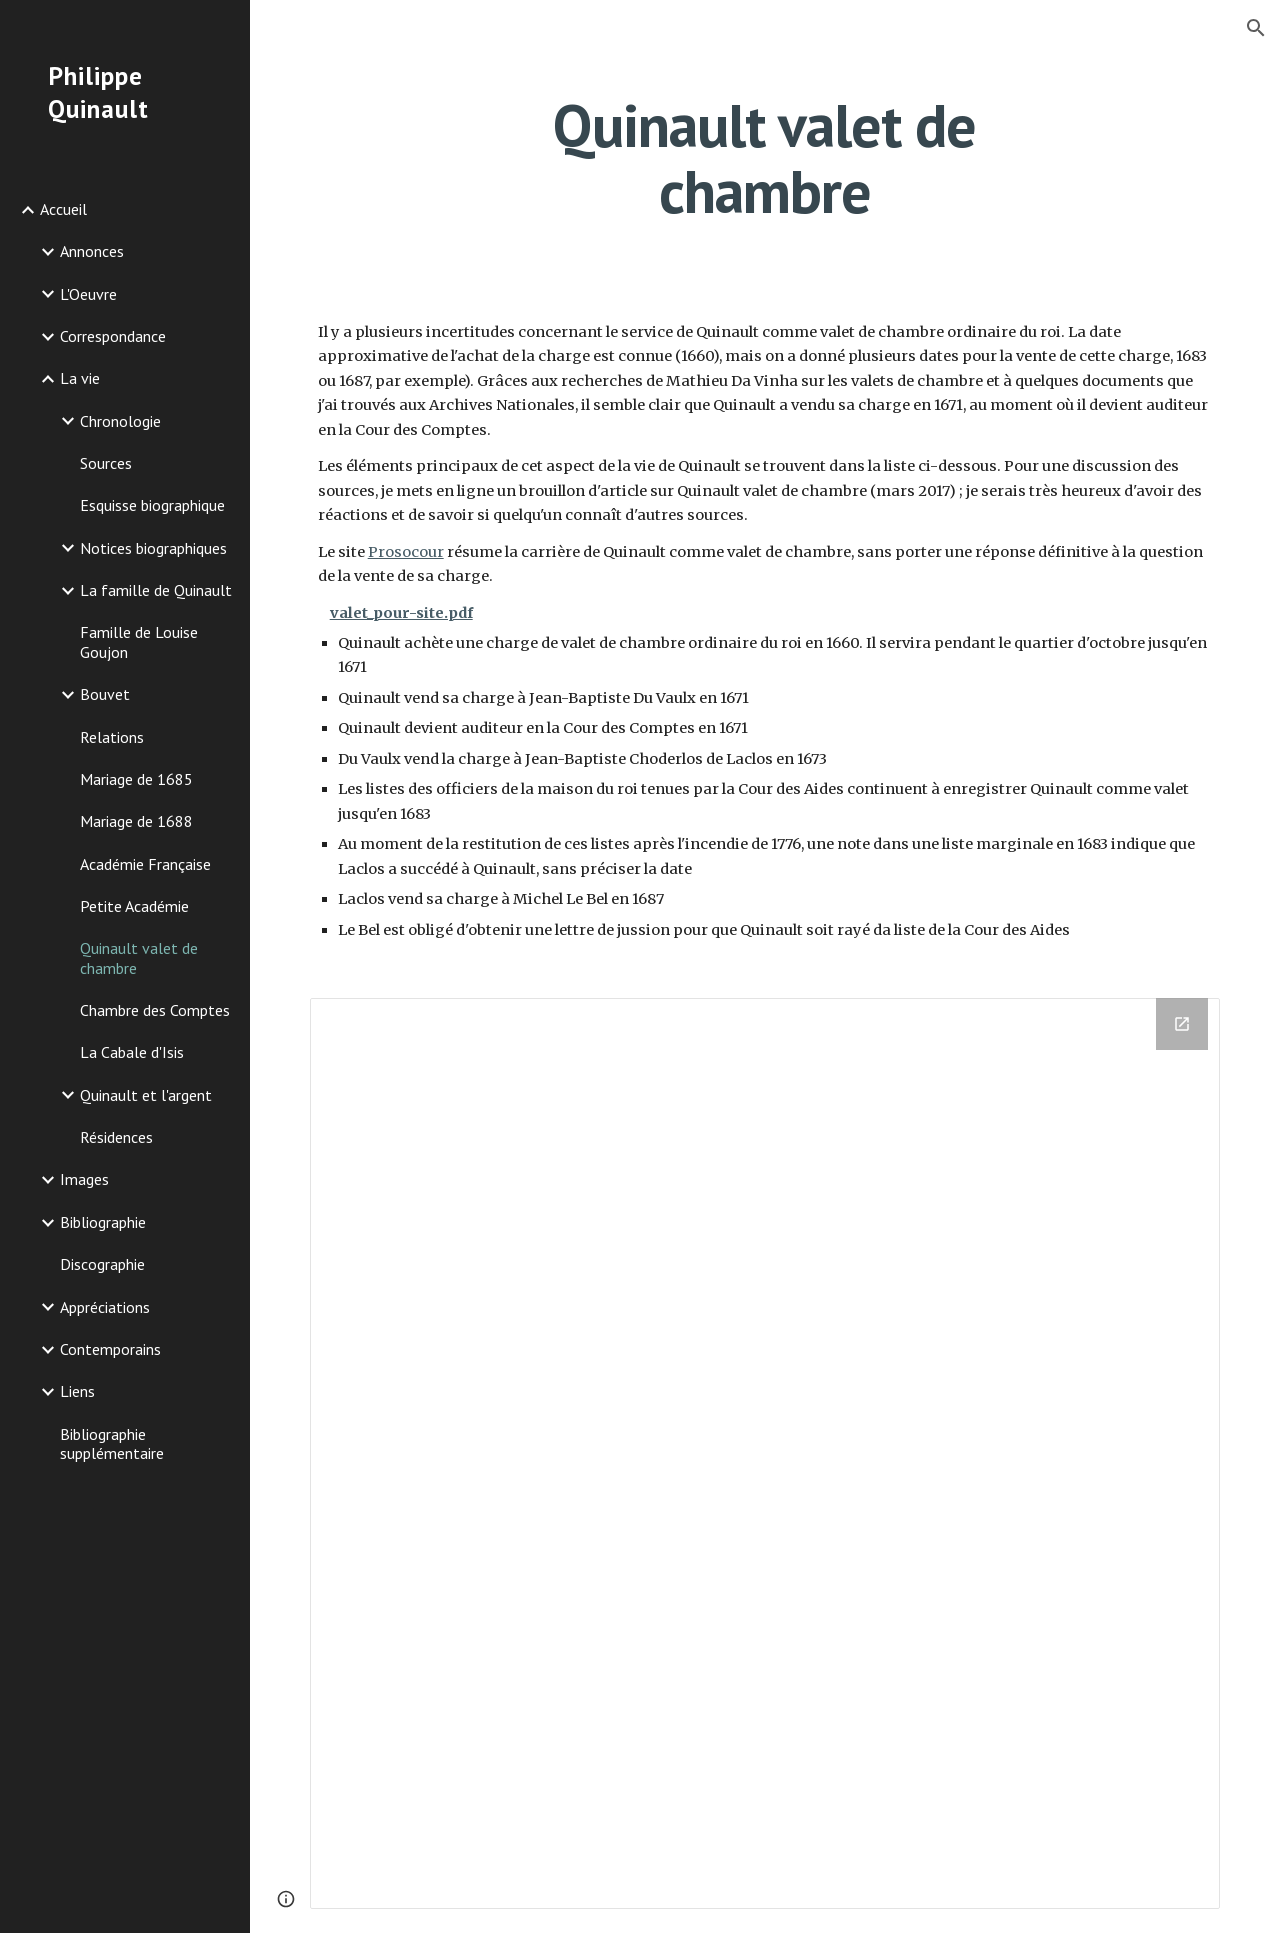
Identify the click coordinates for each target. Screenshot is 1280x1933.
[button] (1256, 28)
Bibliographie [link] (103, 1222)
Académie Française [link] (145, 864)
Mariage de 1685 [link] (136, 779)
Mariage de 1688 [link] (136, 821)
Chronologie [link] (120, 421)
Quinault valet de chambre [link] (139, 957)
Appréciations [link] (105, 1307)
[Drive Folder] (765, 1453)
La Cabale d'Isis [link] (132, 1052)
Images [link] (84, 1179)
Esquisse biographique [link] (152, 505)
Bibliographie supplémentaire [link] (112, 1443)
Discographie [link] (102, 1264)
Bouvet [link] (105, 694)
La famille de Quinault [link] (156, 590)
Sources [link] (106, 463)
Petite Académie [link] (134, 906)
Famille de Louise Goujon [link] (139, 641)
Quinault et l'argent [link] (146, 1095)
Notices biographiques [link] (153, 548)
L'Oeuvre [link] (88, 294)
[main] (764, 158)
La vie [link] (80, 378)
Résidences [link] (116, 1137)
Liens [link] (77, 1391)
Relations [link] (112, 737)
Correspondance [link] (113, 336)
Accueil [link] (63, 209)
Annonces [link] (92, 251)
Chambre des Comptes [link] (155, 1010)
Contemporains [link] (110, 1349)
